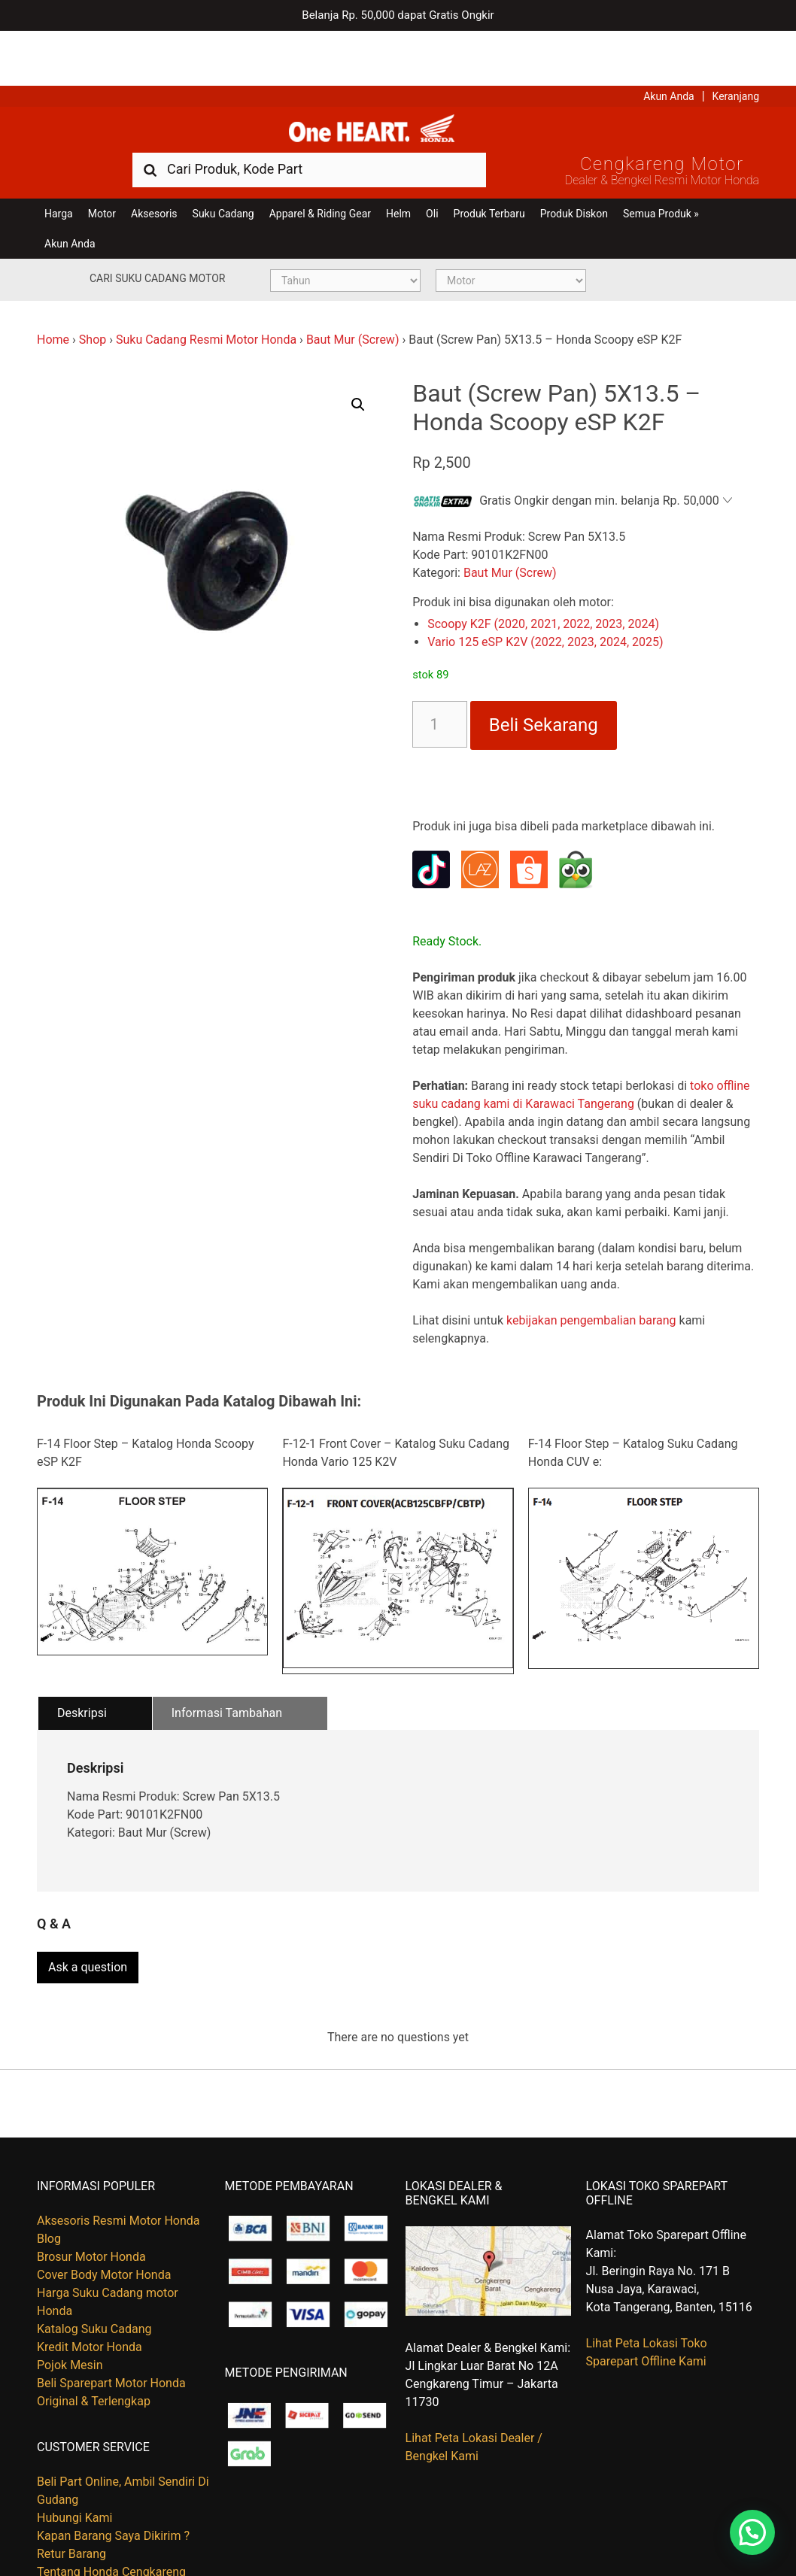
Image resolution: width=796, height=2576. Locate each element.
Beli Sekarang (543, 679)
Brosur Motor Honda (91, 2202)
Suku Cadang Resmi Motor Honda (206, 293)
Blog (49, 2184)
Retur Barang (71, 2500)
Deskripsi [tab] (82, 1666)
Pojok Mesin (70, 2311)
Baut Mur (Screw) (353, 293)
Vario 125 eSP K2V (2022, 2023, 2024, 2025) (545, 596)
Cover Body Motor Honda (104, 2220)
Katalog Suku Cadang (94, 2275)
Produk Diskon (574, 167)
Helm (398, 167)
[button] (358, 358)
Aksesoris (154, 167)
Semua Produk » (661, 167)
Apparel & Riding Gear (320, 167)
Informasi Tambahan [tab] (227, 1666)
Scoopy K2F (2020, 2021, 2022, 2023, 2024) (543, 578)
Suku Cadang (223, 167)
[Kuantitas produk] (439, 678)
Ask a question (87, 1914)
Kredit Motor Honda (89, 2293)
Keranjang (735, 41)
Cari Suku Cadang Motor (157, 232)
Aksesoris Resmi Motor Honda (118, 2166)
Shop (92, 293)
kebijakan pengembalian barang (591, 1274)
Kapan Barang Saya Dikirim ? (113, 2482)
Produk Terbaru (489, 167)
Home (53, 293)
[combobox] (309, 122)
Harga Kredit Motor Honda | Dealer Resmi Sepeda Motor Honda (398, 79)
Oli (432, 167)
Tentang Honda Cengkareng (111, 2518)
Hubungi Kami (74, 2464)
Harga (58, 167)
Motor (102, 167)
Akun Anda (668, 41)
